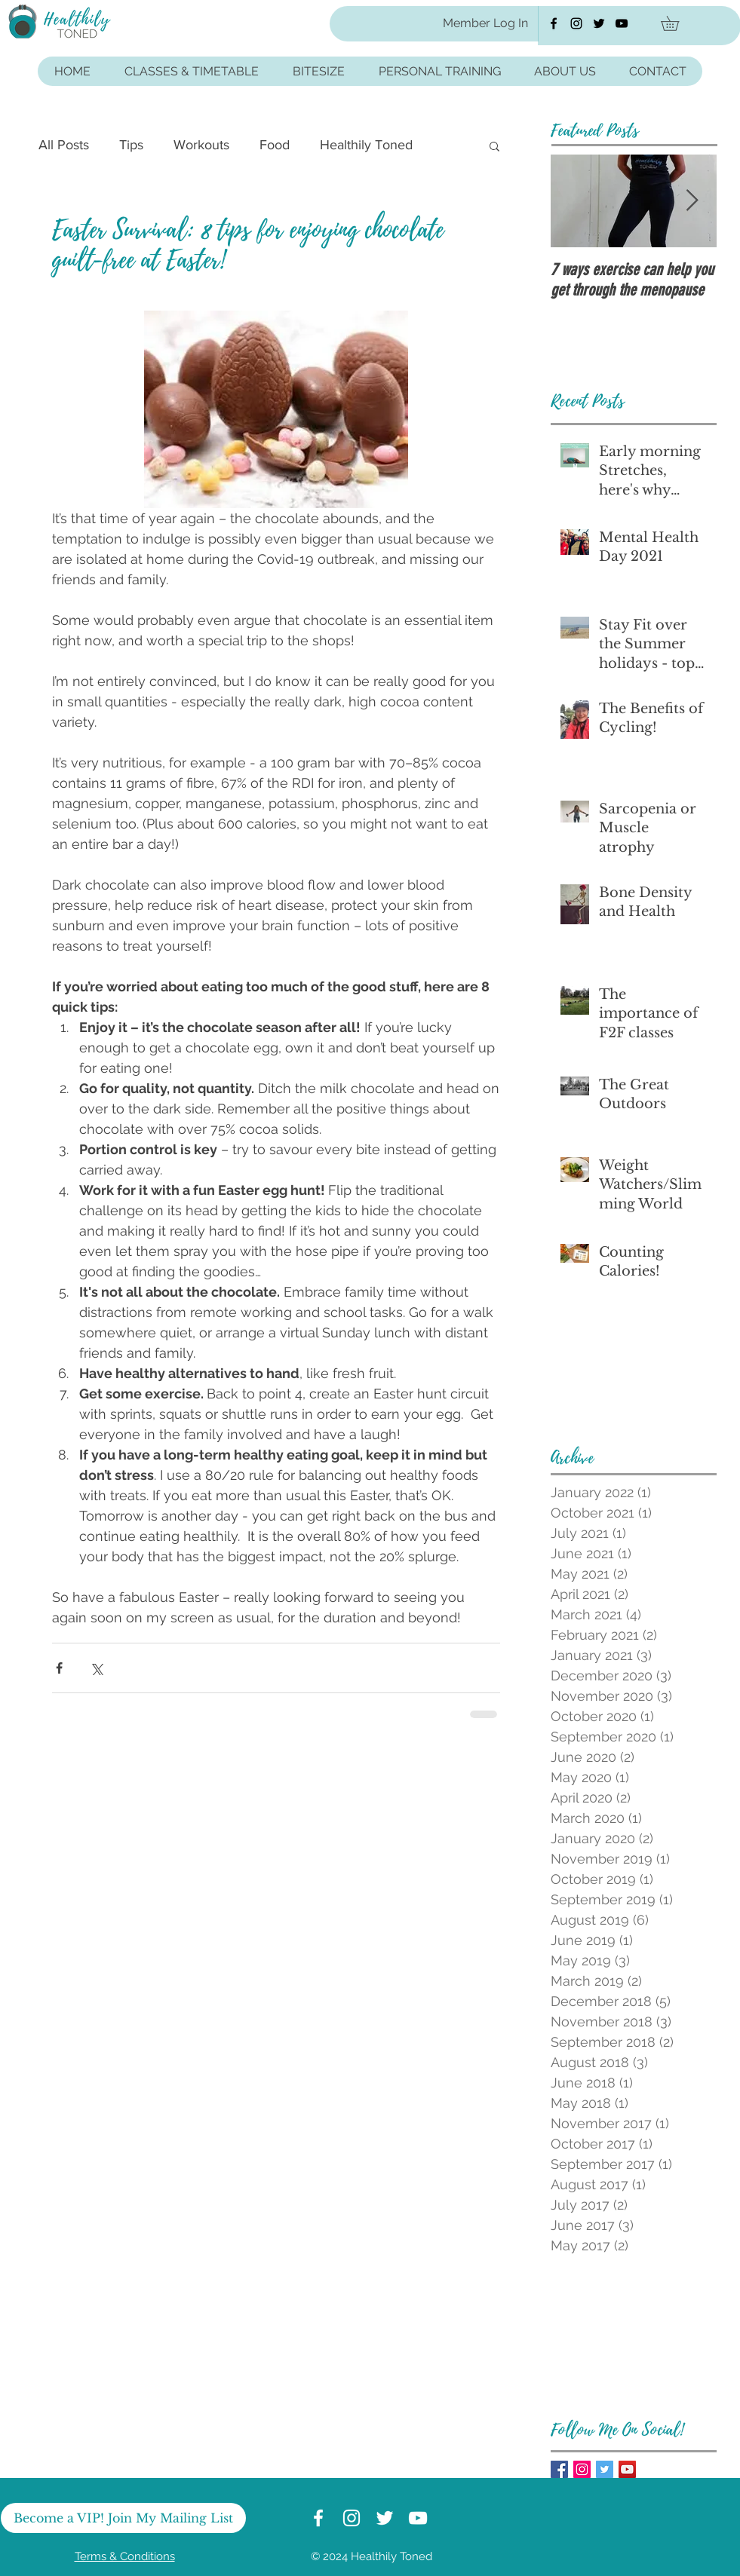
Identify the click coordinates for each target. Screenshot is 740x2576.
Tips (131, 144)
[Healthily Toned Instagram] (576, 23)
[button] (677, 23)
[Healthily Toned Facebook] (553, 23)
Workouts (201, 144)
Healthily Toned (366, 144)
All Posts (63, 144)
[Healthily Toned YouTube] (621, 23)
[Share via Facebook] (59, 1668)
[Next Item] (692, 201)
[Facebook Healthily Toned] (559, 2469)
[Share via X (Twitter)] (96, 1668)
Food (274, 144)
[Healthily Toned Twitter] (598, 23)
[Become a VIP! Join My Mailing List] (123, 2518)
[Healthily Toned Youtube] (627, 2469)
